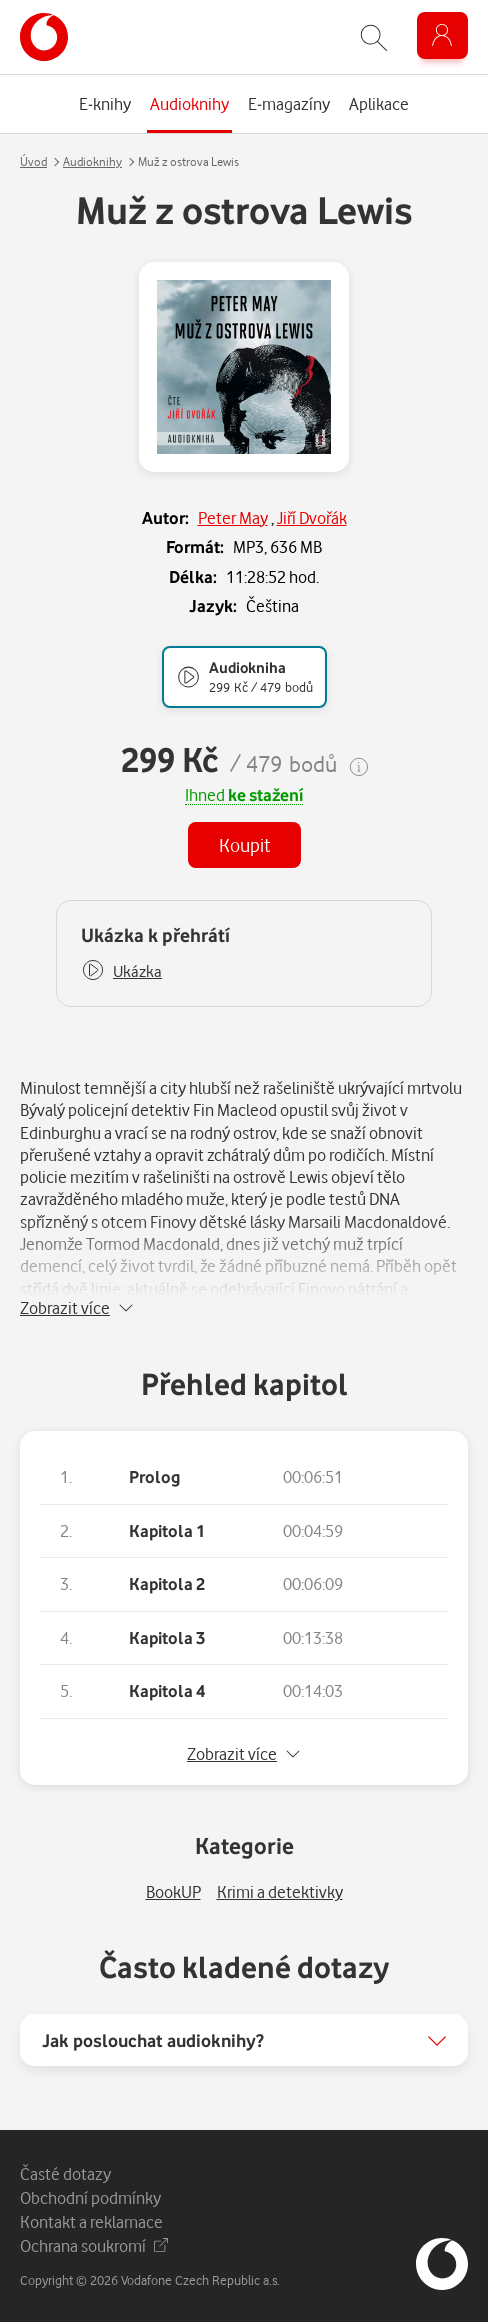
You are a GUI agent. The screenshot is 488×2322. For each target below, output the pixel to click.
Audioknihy (92, 161)
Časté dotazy (65, 2173)
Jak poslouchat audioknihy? (153, 2040)
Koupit (244, 844)
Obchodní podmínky (90, 2197)
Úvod (33, 161)
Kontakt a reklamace (91, 2221)
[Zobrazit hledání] (374, 37)
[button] (121, 971)
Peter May (233, 517)
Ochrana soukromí (94, 2245)
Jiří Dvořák (312, 517)
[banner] (44, 37)
